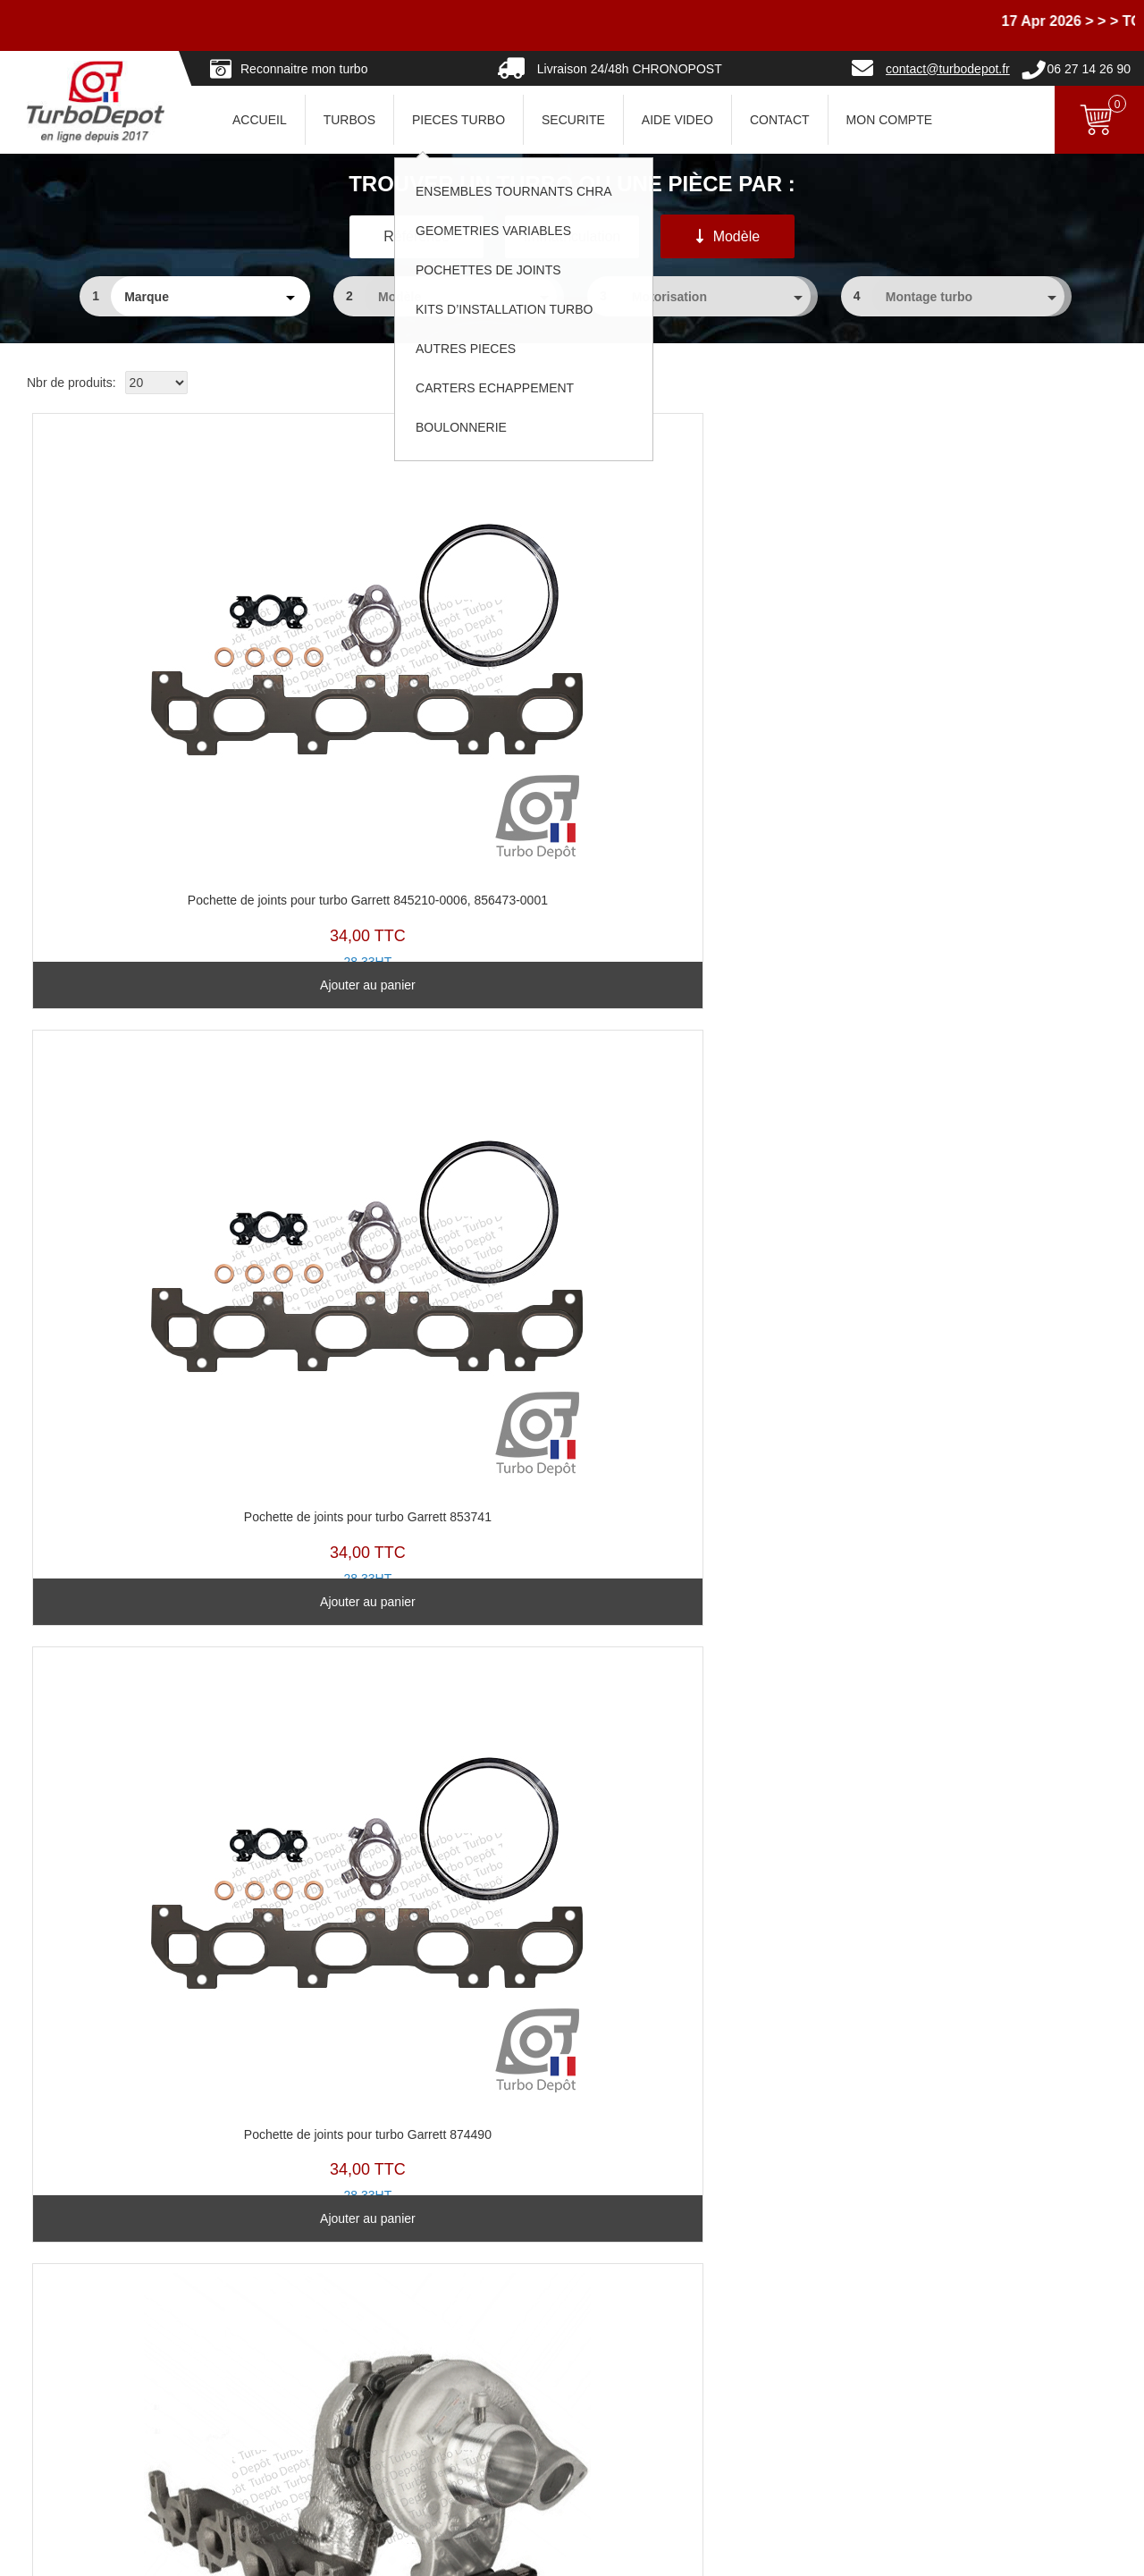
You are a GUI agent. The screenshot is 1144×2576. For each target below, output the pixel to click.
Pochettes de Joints (446, 2361)
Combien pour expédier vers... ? (107, 2311)
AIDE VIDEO (677, 120)
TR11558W (987, 620)
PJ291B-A (709, 607)
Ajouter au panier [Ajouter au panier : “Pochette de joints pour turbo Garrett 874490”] (709, 866)
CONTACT (780, 120)
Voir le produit (986, 866)
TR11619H (152, 1114)
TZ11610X (430, 1634)
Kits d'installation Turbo (456, 2411)
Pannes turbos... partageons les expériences (516, 2436)
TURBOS (349, 120)
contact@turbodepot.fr (948, 69)
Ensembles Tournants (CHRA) (475, 2311)
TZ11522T (430, 1139)
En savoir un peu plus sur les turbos (867, 2286)
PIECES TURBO (458, 120)
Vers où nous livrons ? (79, 2286)
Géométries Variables (452, 2336)
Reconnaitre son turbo (454, 2261)
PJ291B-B (430, 607)
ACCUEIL (259, 120)
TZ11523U (987, 1127)
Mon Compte (889, 120)
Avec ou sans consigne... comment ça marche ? (151, 2261)
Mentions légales (676, 2554)
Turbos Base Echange (454, 2286)
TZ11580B (152, 1634)
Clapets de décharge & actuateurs (487, 2386)
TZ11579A (709, 1127)
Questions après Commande (97, 2361)
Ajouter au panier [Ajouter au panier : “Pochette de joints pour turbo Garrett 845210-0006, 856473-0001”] (152, 866)
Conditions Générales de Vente (854, 2311)
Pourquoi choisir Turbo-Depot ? (104, 2411)
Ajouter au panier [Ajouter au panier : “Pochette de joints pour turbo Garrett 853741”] (430, 866)
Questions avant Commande (97, 2336)
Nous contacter (60, 2436)
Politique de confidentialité (840, 2336)
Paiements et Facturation (87, 2386)
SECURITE (573, 120)
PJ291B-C (152, 607)
